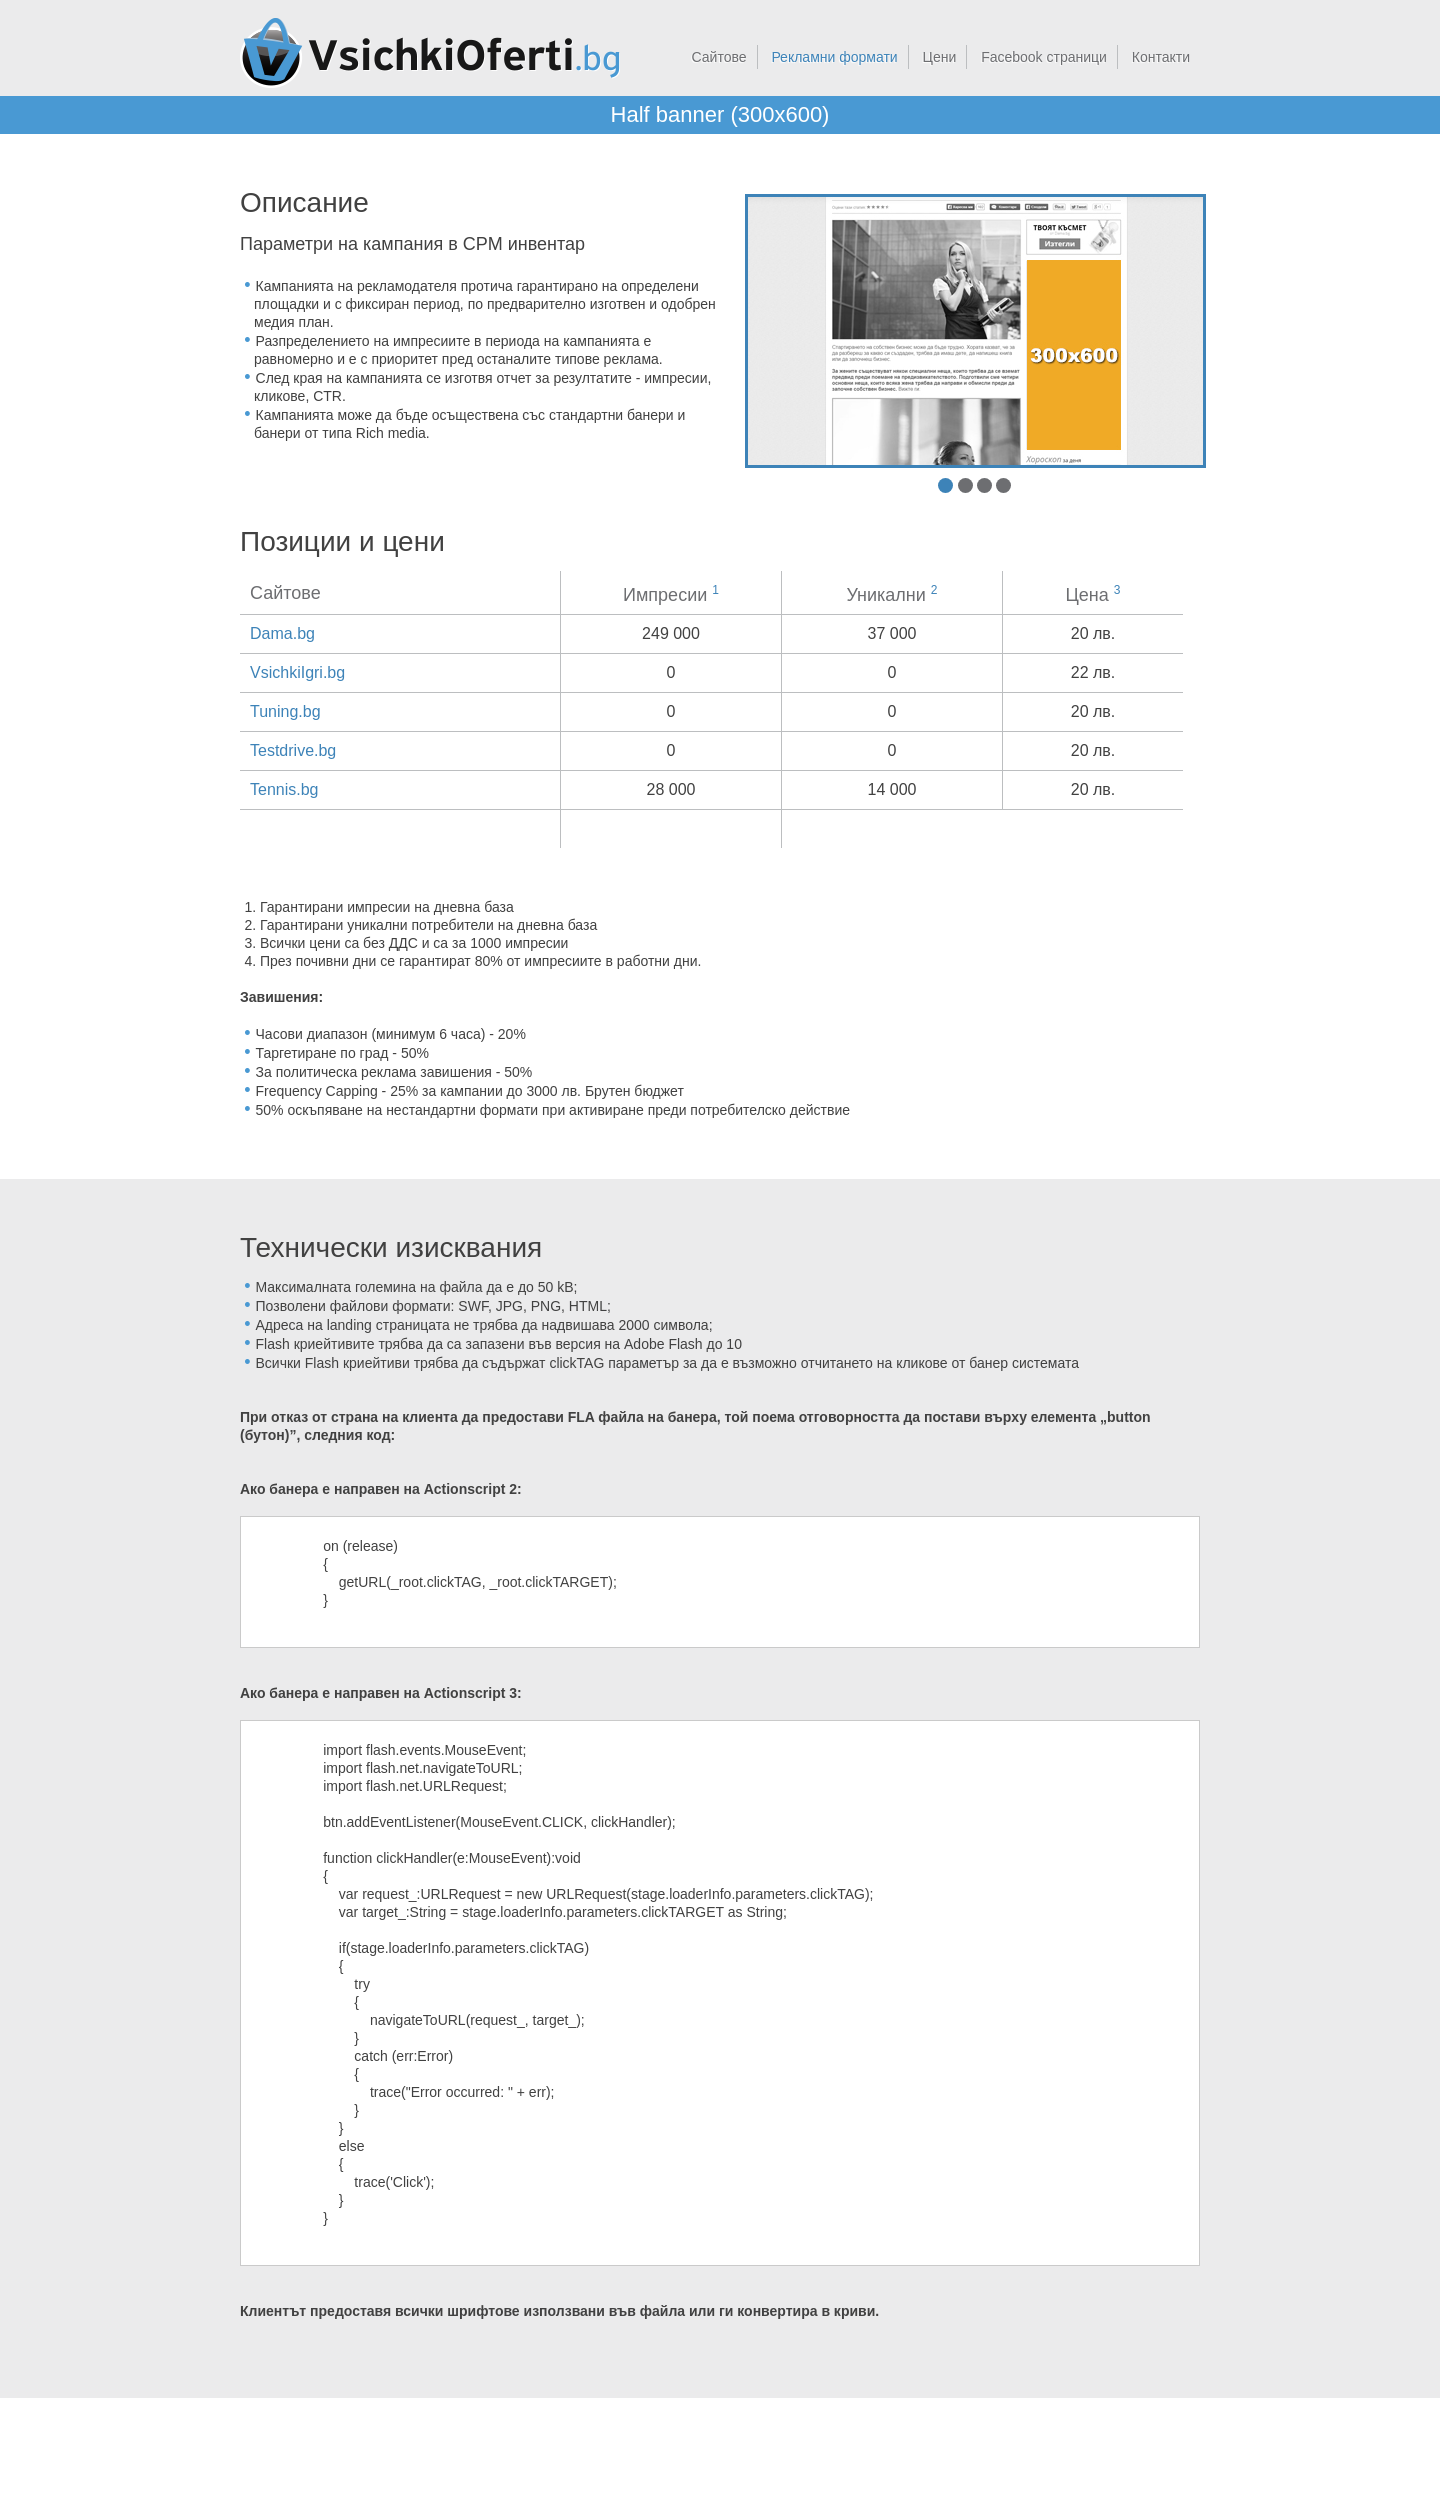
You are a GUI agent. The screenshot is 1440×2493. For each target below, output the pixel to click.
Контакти (1161, 57)
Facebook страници (1044, 57)
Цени (940, 57)
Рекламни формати (834, 57)
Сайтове (719, 57)
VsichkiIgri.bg (297, 672)
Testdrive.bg (293, 750)
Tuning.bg (285, 711)
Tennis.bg (284, 789)
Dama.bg (282, 633)
